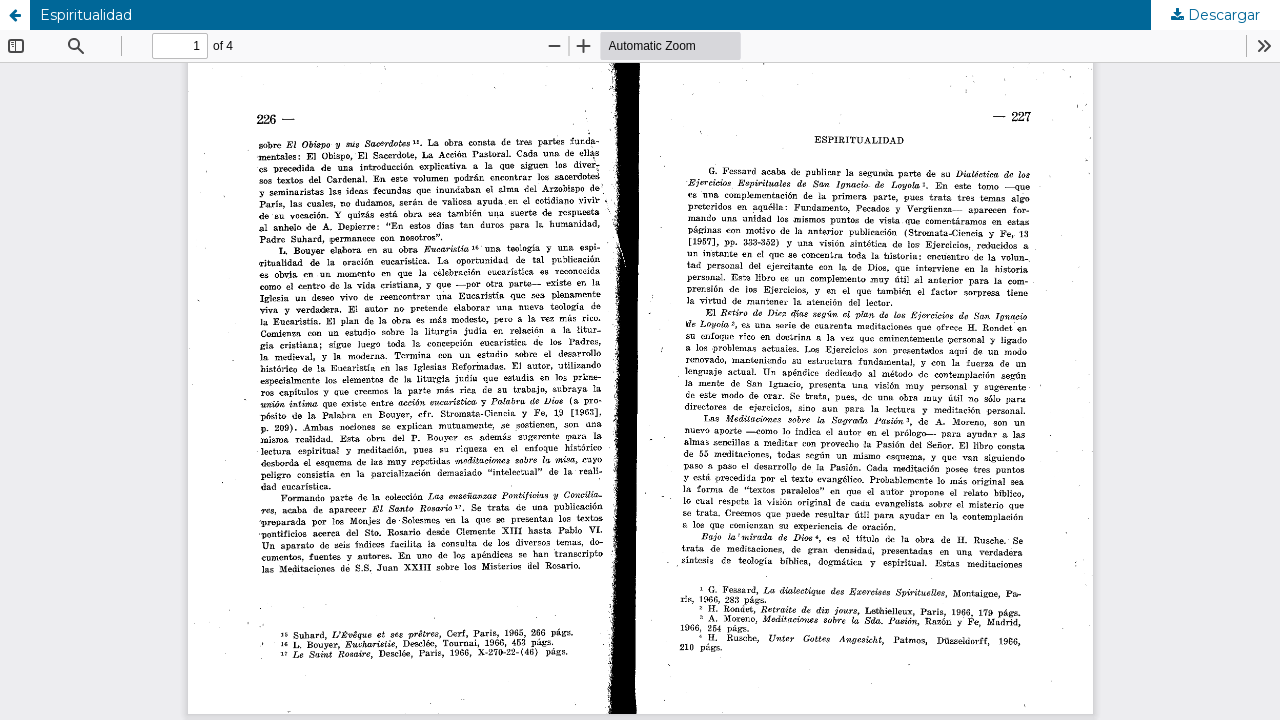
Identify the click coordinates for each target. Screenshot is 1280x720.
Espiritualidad (86, 15)
